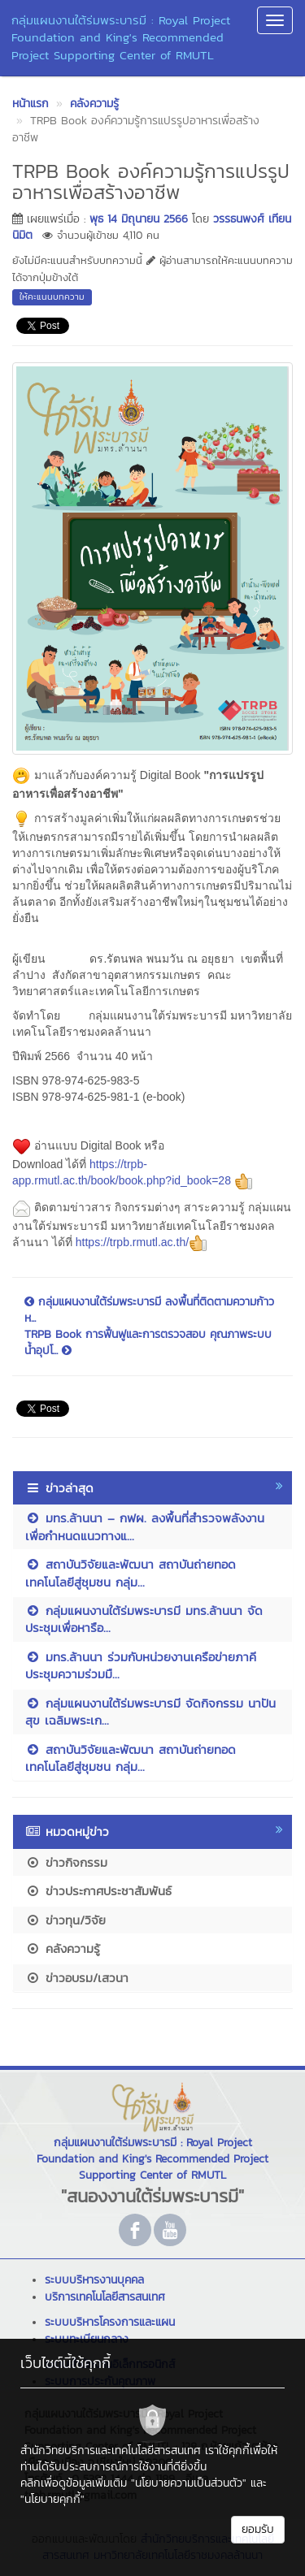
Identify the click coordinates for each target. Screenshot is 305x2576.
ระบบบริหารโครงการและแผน (110, 2322)
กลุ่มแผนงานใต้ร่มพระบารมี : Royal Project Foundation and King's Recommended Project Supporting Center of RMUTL (120, 37)
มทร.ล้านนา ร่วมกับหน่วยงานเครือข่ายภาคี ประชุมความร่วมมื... (140, 1665)
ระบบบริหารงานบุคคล (94, 2279)
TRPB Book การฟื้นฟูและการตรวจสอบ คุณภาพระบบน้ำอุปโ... (148, 1343)
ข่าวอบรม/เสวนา (77, 1977)
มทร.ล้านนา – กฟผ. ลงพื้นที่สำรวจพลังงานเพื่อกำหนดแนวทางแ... (144, 1526)
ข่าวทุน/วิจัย (65, 1920)
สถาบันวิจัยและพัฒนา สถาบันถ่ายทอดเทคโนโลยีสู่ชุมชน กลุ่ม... (130, 1573)
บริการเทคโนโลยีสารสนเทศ (105, 2296)
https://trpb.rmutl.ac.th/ (141, 1242)
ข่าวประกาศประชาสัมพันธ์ (98, 1890)
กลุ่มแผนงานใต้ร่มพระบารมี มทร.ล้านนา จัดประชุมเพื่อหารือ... (144, 1619)
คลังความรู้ (62, 1948)
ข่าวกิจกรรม (66, 1862)
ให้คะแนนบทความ (52, 296)
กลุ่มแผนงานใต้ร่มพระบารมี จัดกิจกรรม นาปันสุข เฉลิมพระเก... (150, 1712)
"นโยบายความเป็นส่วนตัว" (188, 2483)
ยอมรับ (258, 2529)
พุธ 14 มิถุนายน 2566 (138, 218)
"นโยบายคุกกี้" (52, 2499)
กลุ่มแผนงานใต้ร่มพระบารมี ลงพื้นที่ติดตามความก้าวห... (149, 1310)
